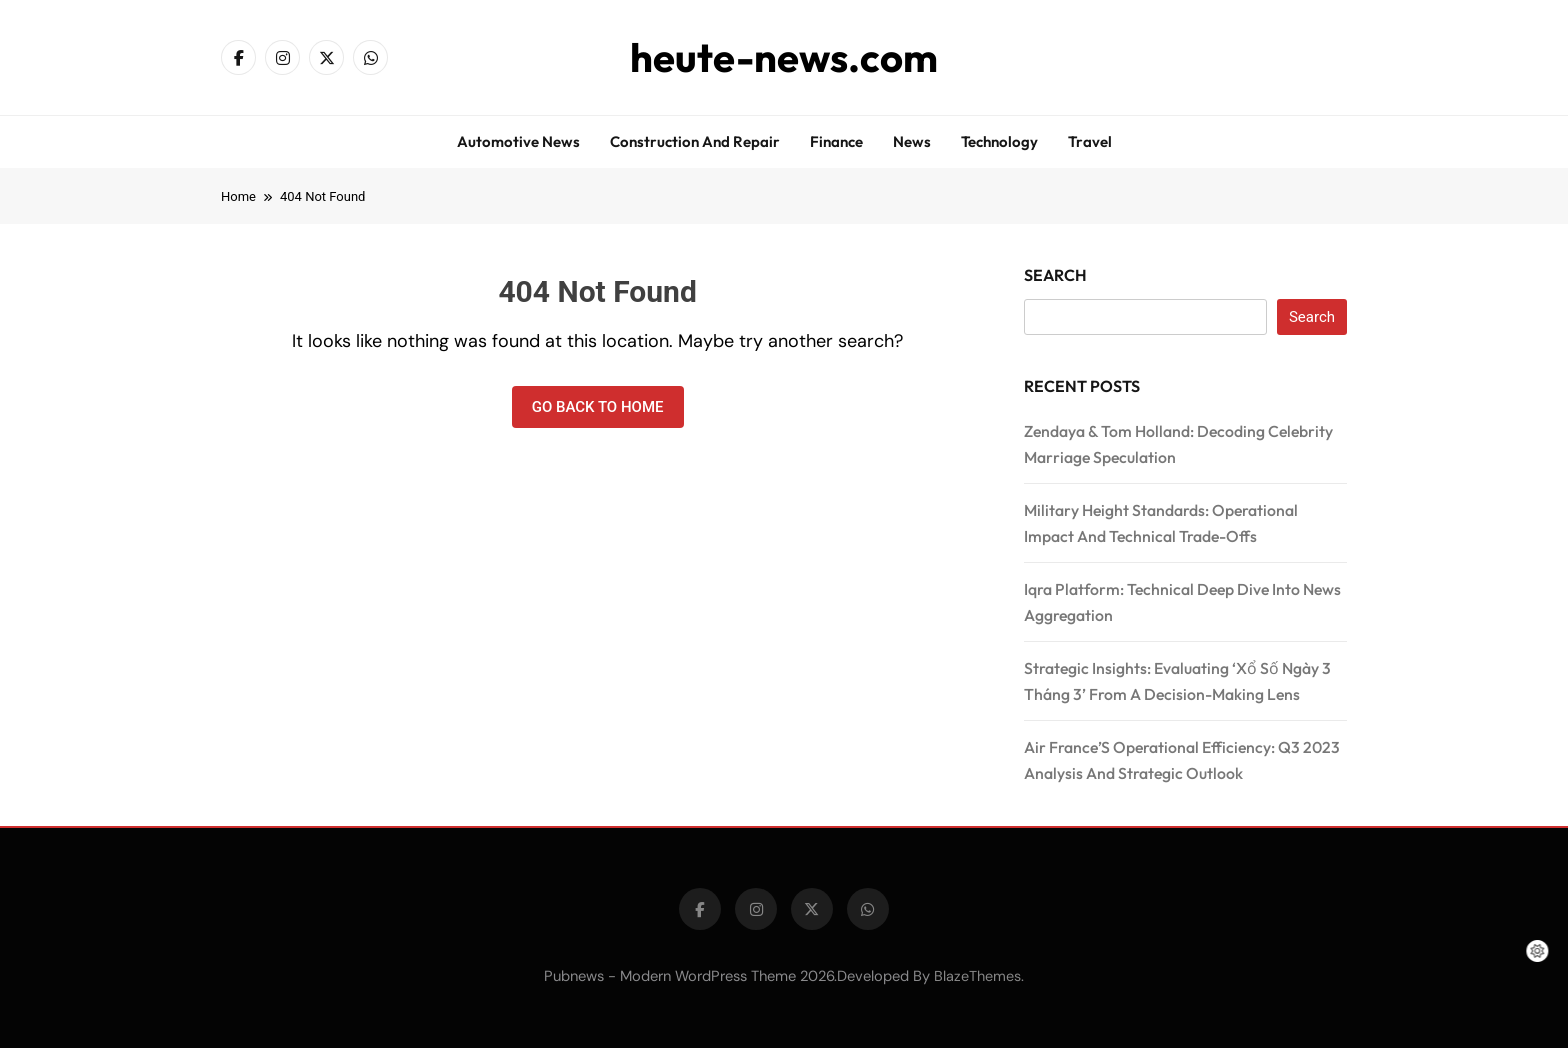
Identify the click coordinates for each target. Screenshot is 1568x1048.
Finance (836, 141)
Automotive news (518, 141)
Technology (999, 141)
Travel (1090, 141)
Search (1055, 275)
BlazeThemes (977, 976)
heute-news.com (784, 57)
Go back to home (598, 407)
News (912, 141)
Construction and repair (695, 141)
